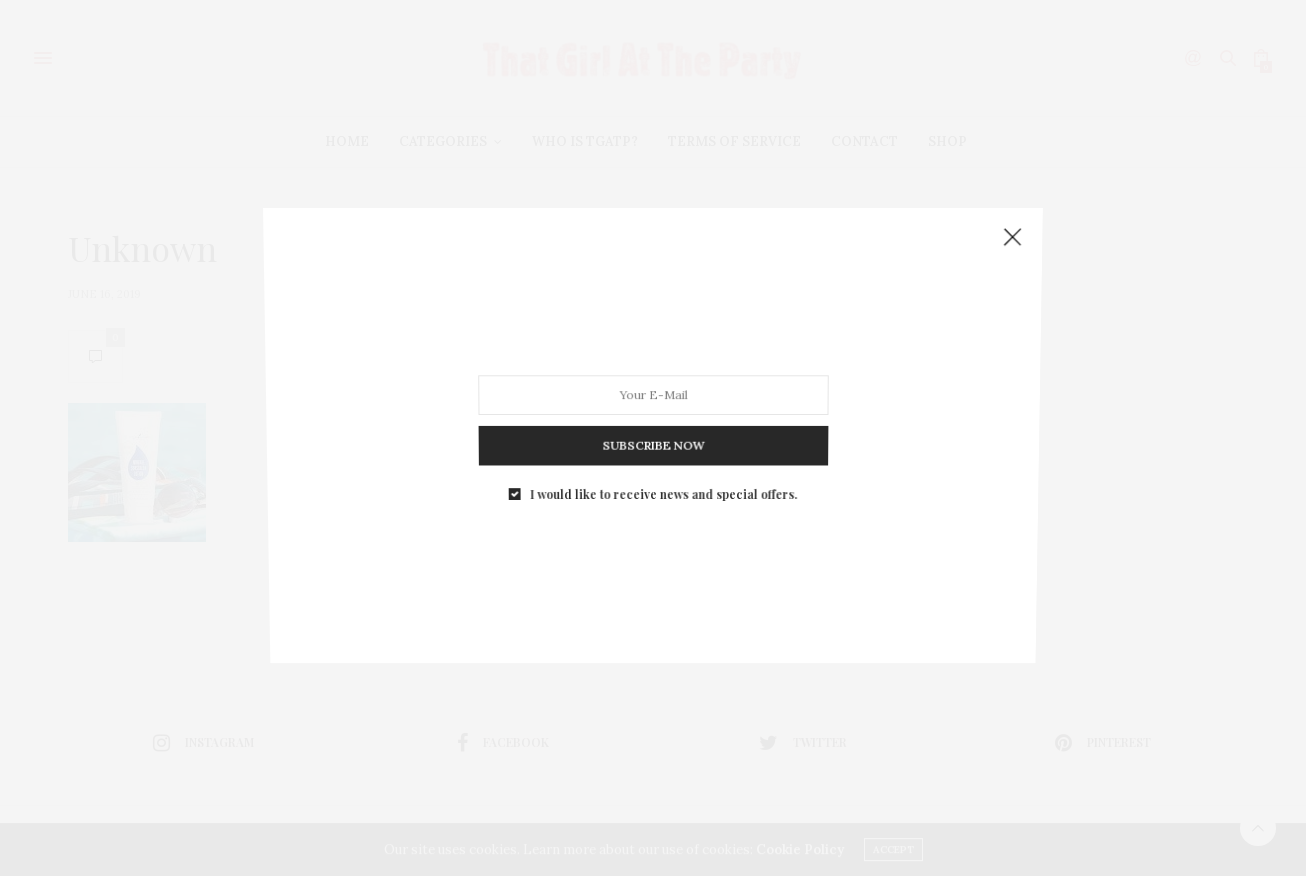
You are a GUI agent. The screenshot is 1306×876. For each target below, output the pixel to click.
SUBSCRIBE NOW (653, 433)
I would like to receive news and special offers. (663, 477)
